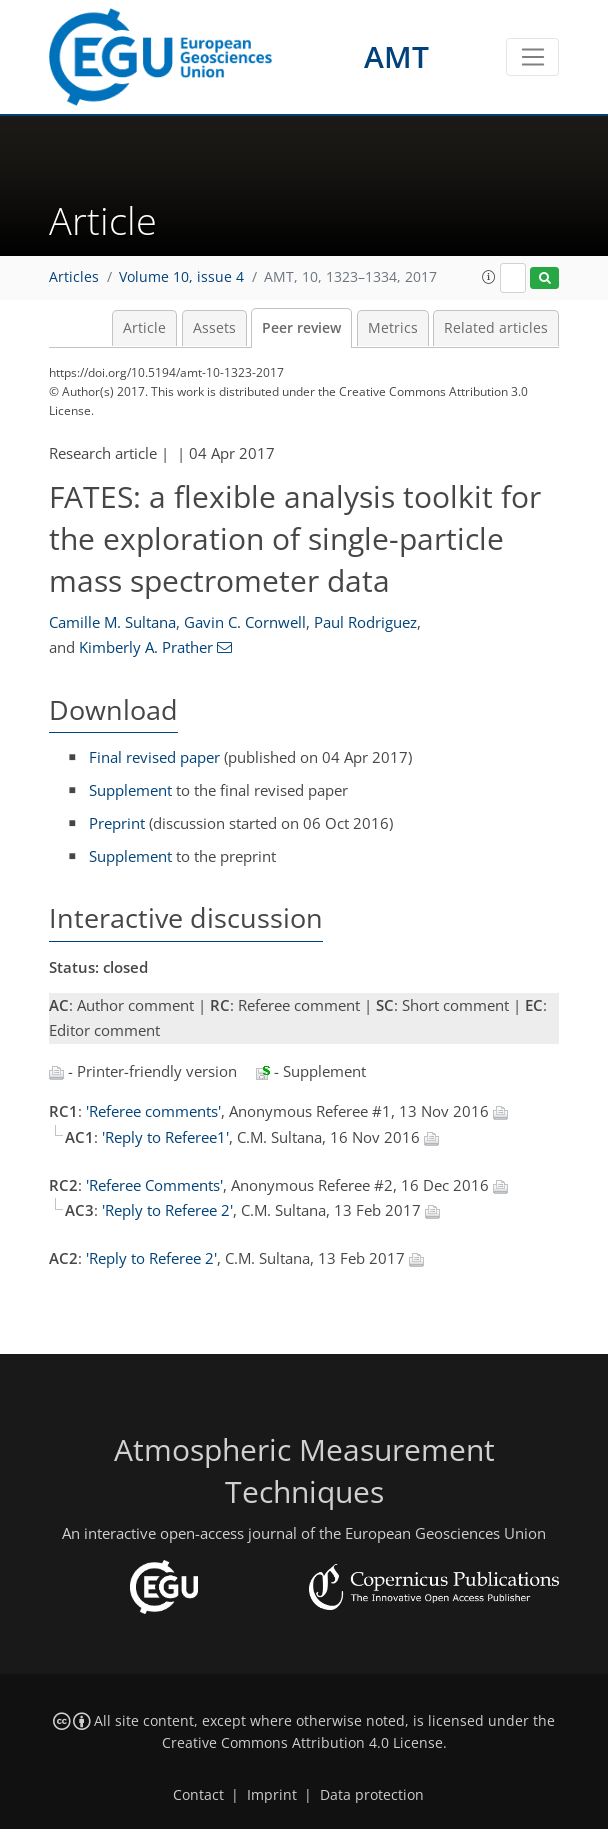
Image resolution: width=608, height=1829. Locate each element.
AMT (396, 56)
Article (144, 328)
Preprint (117, 823)
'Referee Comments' (154, 1185)
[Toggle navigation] (532, 57)
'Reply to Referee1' (165, 1137)
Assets (214, 328)
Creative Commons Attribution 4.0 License (302, 1743)
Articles (74, 277)
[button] (489, 277)
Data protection (372, 1795)
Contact (198, 1795)
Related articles (496, 328)
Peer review (301, 328)
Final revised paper (154, 757)
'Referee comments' (153, 1111)
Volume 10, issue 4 (181, 277)
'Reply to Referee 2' (167, 1210)
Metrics (393, 328)
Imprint (272, 1795)
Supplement (130, 790)
